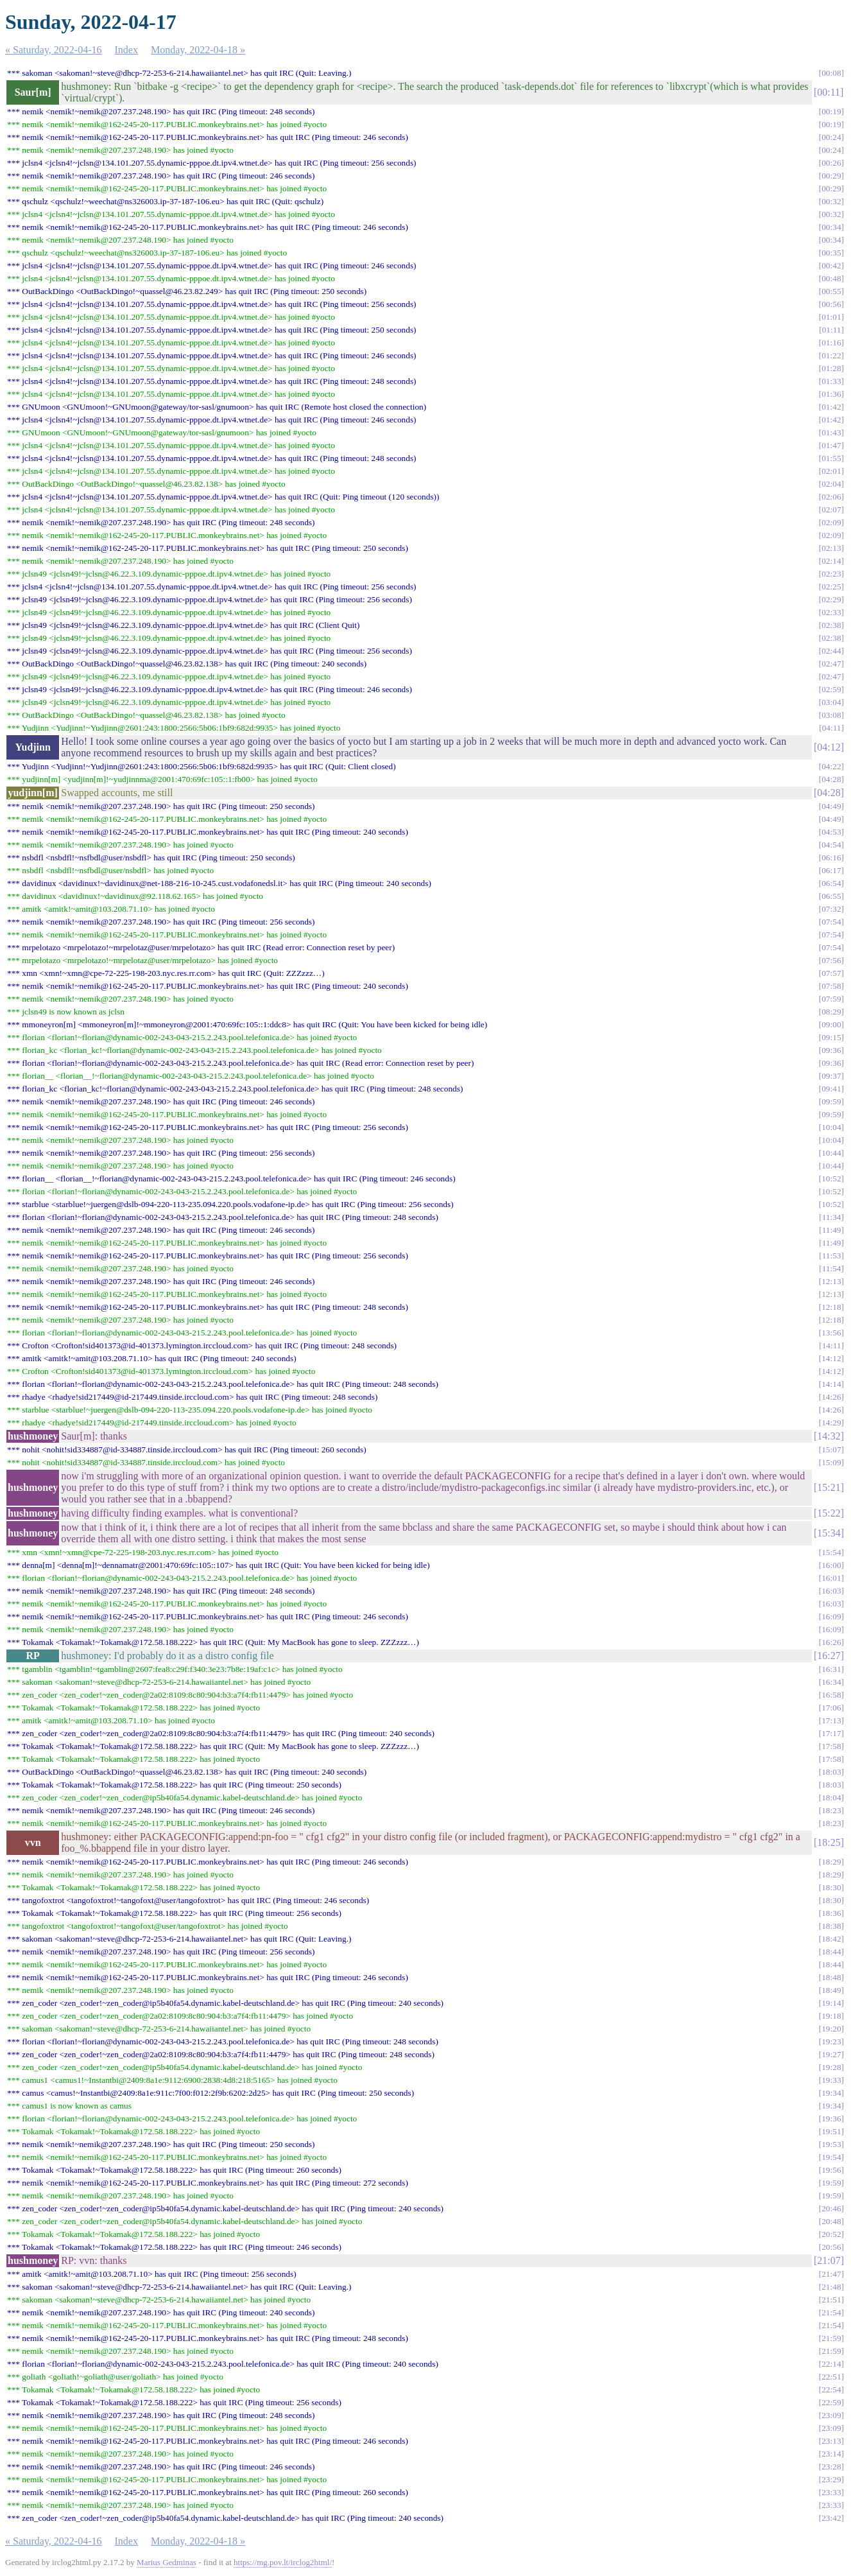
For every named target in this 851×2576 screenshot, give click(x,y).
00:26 (831, 163)
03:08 (831, 715)
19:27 (831, 2054)
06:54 (831, 883)
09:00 (831, 1024)
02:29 (831, 599)
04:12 (828, 747)
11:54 (831, 1268)
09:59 (831, 1101)
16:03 (831, 1591)
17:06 (831, 1707)
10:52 (831, 1178)
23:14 (831, 2454)
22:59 (831, 2402)
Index (126, 49)
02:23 (831, 574)
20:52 (831, 2234)
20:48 (831, 2221)
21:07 (828, 2260)
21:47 (831, 2274)
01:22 (831, 355)
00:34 (831, 227)
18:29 (831, 1862)
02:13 (831, 548)
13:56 (831, 1332)
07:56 (831, 960)
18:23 (831, 1810)
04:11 (831, 728)
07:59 (831, 999)
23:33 (831, 2492)
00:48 (831, 278)
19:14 (831, 2003)
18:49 (831, 1990)
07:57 (831, 973)
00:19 (831, 111)
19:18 (831, 2016)
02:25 (831, 586)
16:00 (831, 1565)
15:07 (831, 1449)
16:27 (828, 1655)
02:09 (831, 522)
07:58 (831, 986)
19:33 (831, 2080)
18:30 (831, 1887)
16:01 (831, 1578)
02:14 (831, 561)
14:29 (831, 1422)
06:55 (831, 896)
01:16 (831, 342)
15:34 (828, 1532)
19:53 (831, 2144)
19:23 (831, 2041)
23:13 (831, 2441)
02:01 (831, 471)
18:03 (831, 1772)
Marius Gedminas (166, 2562)
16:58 (831, 1695)
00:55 (831, 291)
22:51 (831, 2376)
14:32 (828, 1436)
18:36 (831, 1913)
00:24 (831, 137)
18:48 (831, 1977)
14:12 (831, 1358)
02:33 (831, 612)
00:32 (831, 201)
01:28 (831, 368)
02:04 (831, 484)
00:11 (828, 92)
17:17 (831, 1733)
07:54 (831, 922)
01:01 (831, 317)
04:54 (831, 844)
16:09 (831, 1616)
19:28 (831, 2067)
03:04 (831, 702)
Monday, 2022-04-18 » (198, 49)
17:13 (831, 1720)
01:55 (831, 458)
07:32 (831, 909)
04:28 (831, 779)
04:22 (831, 766)
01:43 (831, 432)
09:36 (831, 1050)
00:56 (831, 304)
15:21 (828, 1487)
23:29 (831, 2479)
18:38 (831, 1926)
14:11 (831, 1345)
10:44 (831, 1153)
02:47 (831, 663)
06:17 (831, 870)
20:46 (831, 2208)
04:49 (831, 806)
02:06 (831, 496)
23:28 (831, 2466)
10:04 (831, 1127)
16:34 (831, 1682)
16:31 (831, 1669)
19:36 (831, 2118)
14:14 (831, 1384)
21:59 (831, 2338)
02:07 (831, 509)
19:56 (831, 2170)
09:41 (831, 1088)
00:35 (831, 252)
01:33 (831, 381)
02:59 (831, 689)
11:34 (831, 1217)
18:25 (828, 1842)
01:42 (831, 407)
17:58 (831, 1746)
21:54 (831, 2312)
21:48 (831, 2287)
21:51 (831, 2299)
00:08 (831, 73)
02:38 (831, 625)
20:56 (831, 2247)
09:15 (831, 1037)
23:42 (831, 2518)
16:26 (831, 1642)
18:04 (831, 1797)
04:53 (831, 832)
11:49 (831, 1230)
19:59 (831, 2183)
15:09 (831, 1462)
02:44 (831, 651)
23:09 (831, 2415)
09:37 (831, 1076)
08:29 (831, 1011)
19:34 (831, 2093)
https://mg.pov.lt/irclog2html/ (283, 2562)
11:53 (831, 1255)
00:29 (831, 175)
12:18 (831, 1307)
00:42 (831, 265)
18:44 (831, 1951)
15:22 (828, 1513)
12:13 (831, 1281)
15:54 (831, 1552)
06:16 (831, 857)
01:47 (831, 445)
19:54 (831, 2157)
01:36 (831, 394)
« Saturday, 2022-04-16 (53, 49)
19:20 (831, 2028)
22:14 (831, 2364)
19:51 (831, 2131)
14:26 (831, 1397)
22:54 (831, 2389)
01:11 (831, 330)
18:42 (831, 1939)
